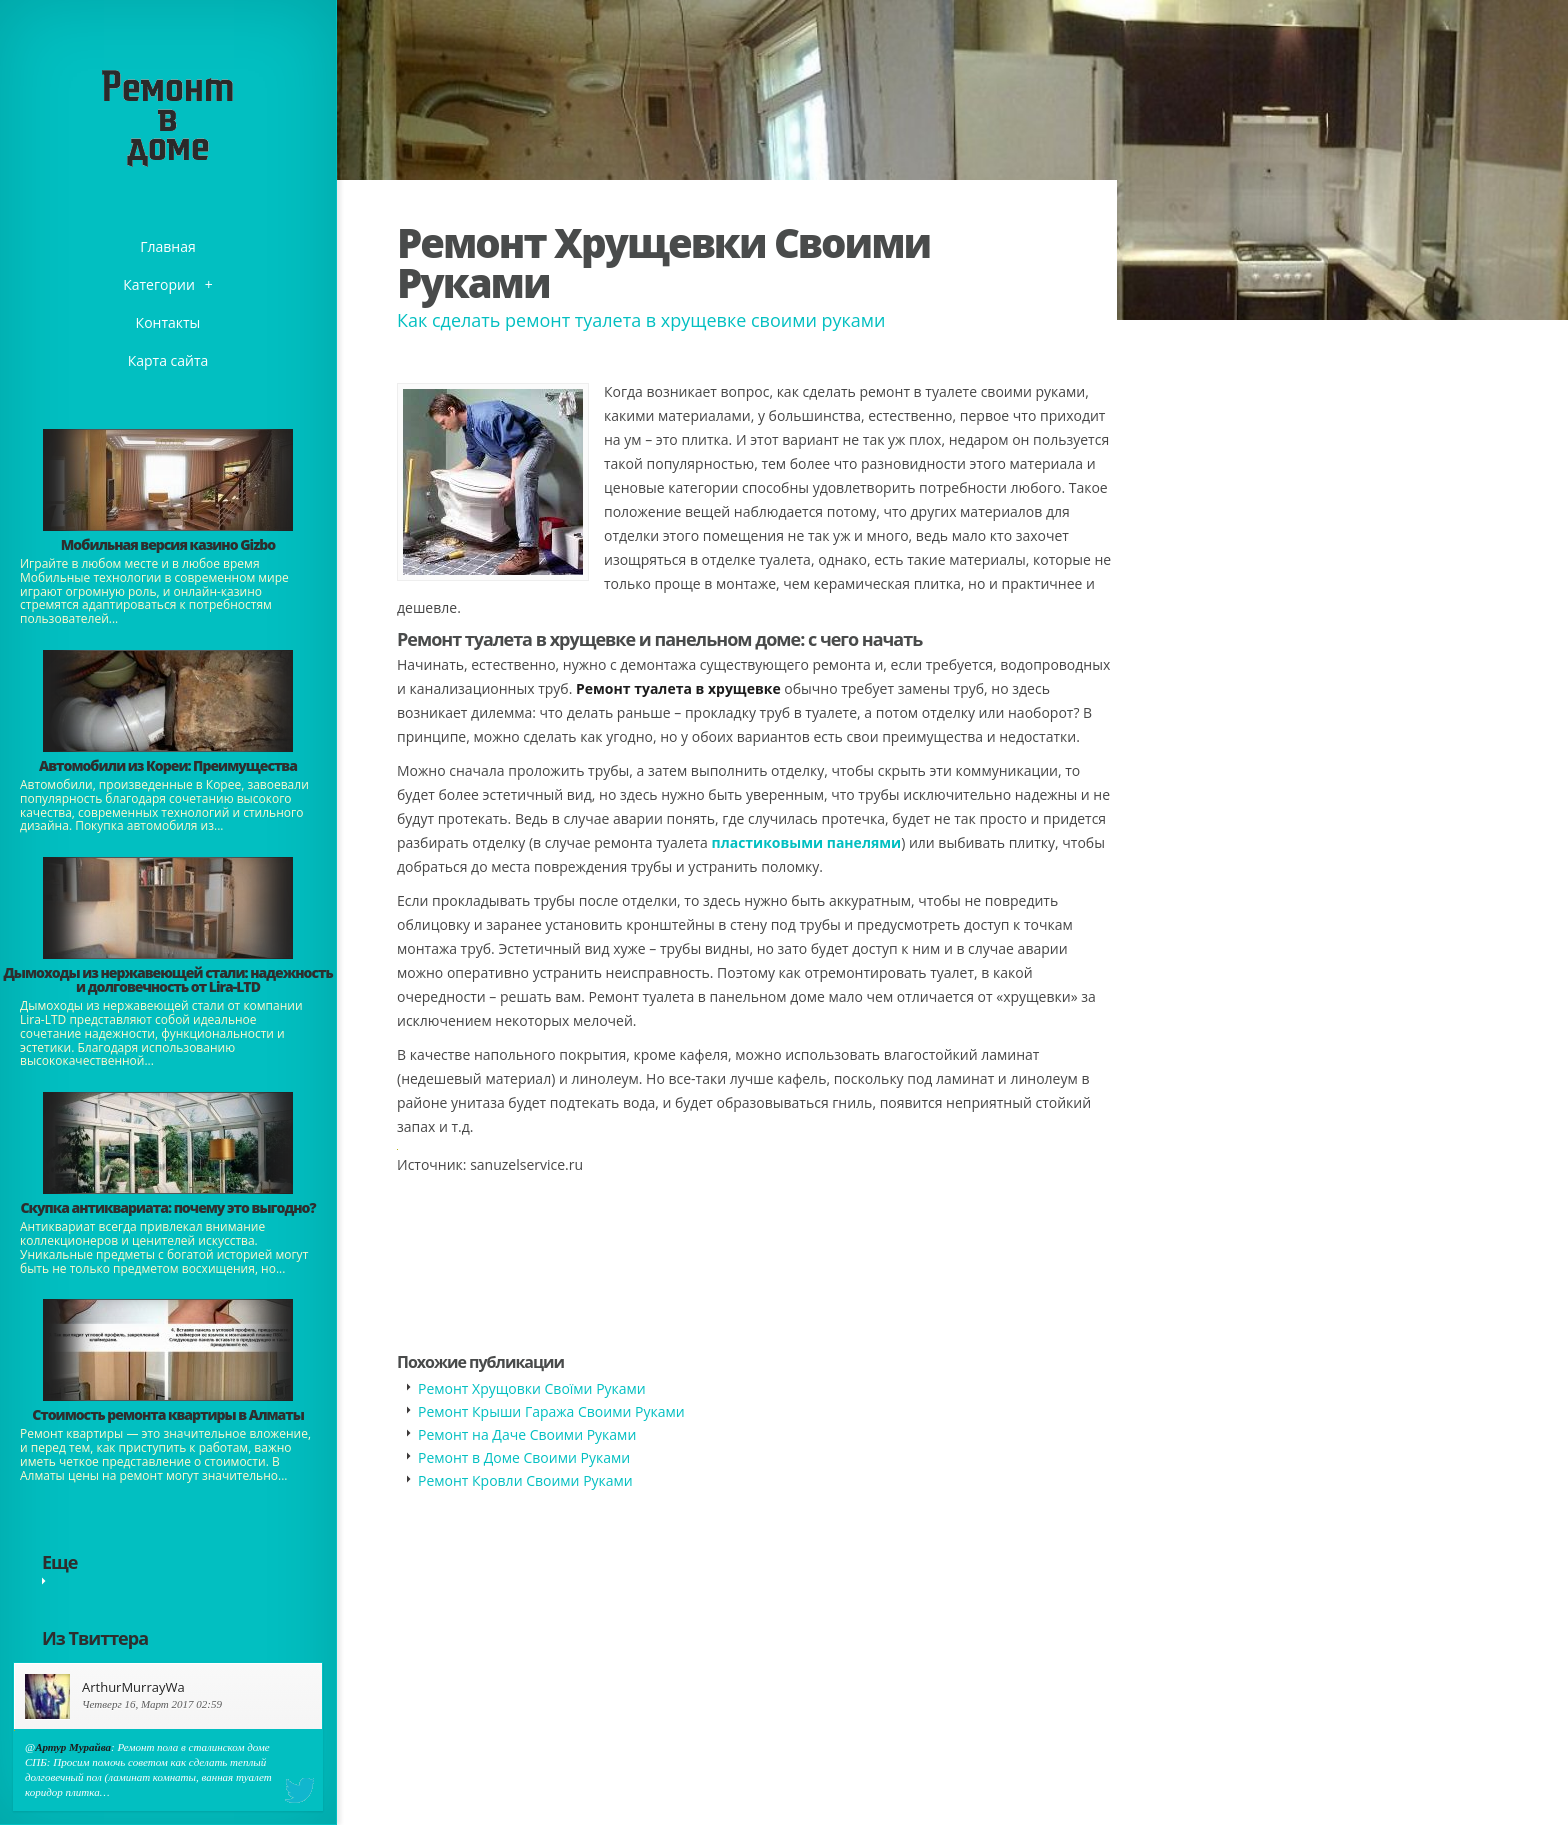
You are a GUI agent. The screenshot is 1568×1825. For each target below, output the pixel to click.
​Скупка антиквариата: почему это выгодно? (167, 1207)
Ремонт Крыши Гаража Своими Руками (551, 1411)
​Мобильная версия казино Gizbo (168, 544)
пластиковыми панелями (807, 842)
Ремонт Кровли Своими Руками (525, 1480)
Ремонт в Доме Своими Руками (524, 1457)
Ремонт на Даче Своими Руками (527, 1434)
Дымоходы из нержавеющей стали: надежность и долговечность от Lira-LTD (167, 979)
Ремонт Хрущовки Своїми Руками (532, 1388)
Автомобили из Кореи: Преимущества (168, 765)
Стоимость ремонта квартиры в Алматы (168, 1414)
